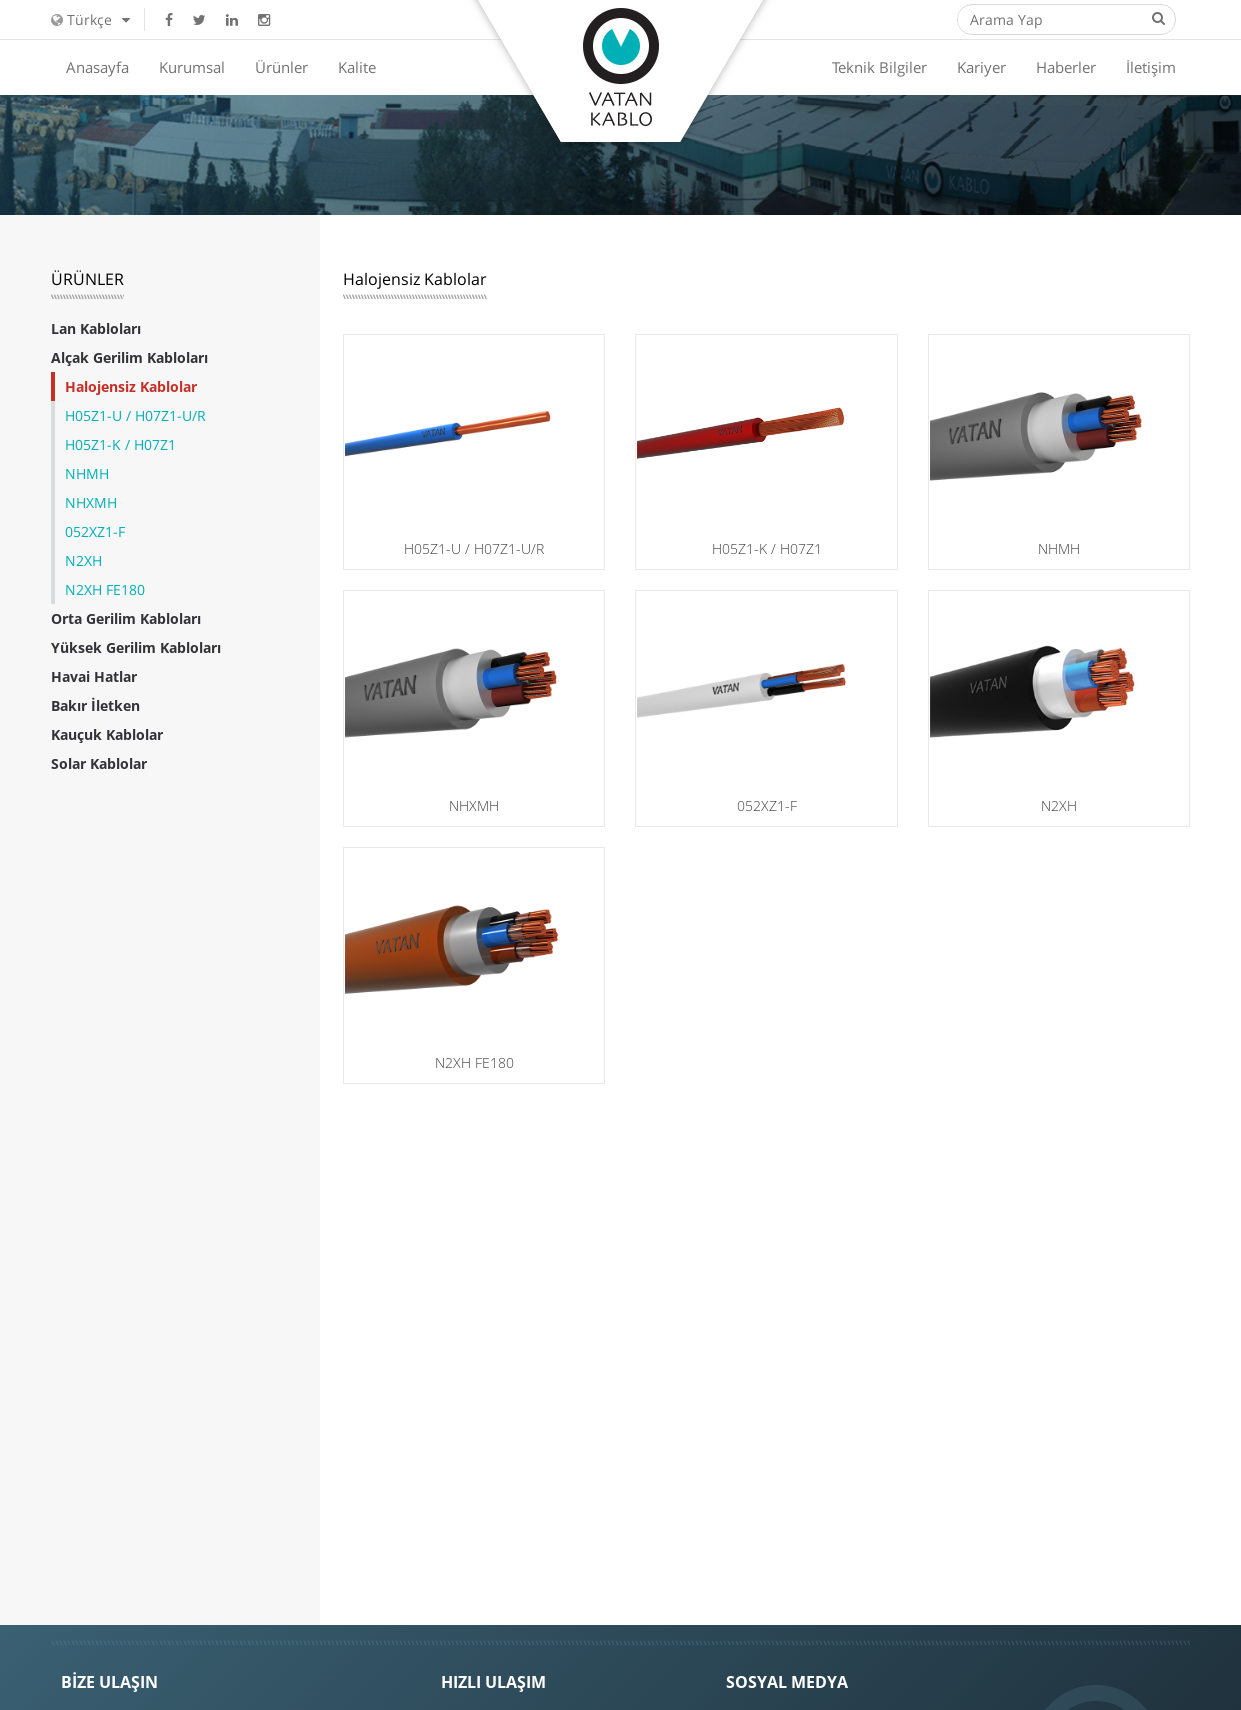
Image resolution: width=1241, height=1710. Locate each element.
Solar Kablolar (99, 763)
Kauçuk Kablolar (107, 734)
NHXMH (91, 502)
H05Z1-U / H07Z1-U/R (135, 415)
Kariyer (981, 67)
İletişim (1151, 67)
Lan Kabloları (96, 328)
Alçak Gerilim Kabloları (129, 357)
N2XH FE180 (105, 589)
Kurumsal (192, 67)
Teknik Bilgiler (879, 67)
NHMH (87, 473)
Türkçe (90, 19)
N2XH (83, 560)
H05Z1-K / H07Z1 (120, 444)
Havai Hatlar (94, 676)
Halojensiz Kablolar (131, 386)
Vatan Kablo (621, 67)
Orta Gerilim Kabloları (126, 618)
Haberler (1066, 67)
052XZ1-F (95, 531)
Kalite (357, 67)
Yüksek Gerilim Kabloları (136, 647)
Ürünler (281, 67)
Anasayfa (97, 67)
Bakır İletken (95, 705)
